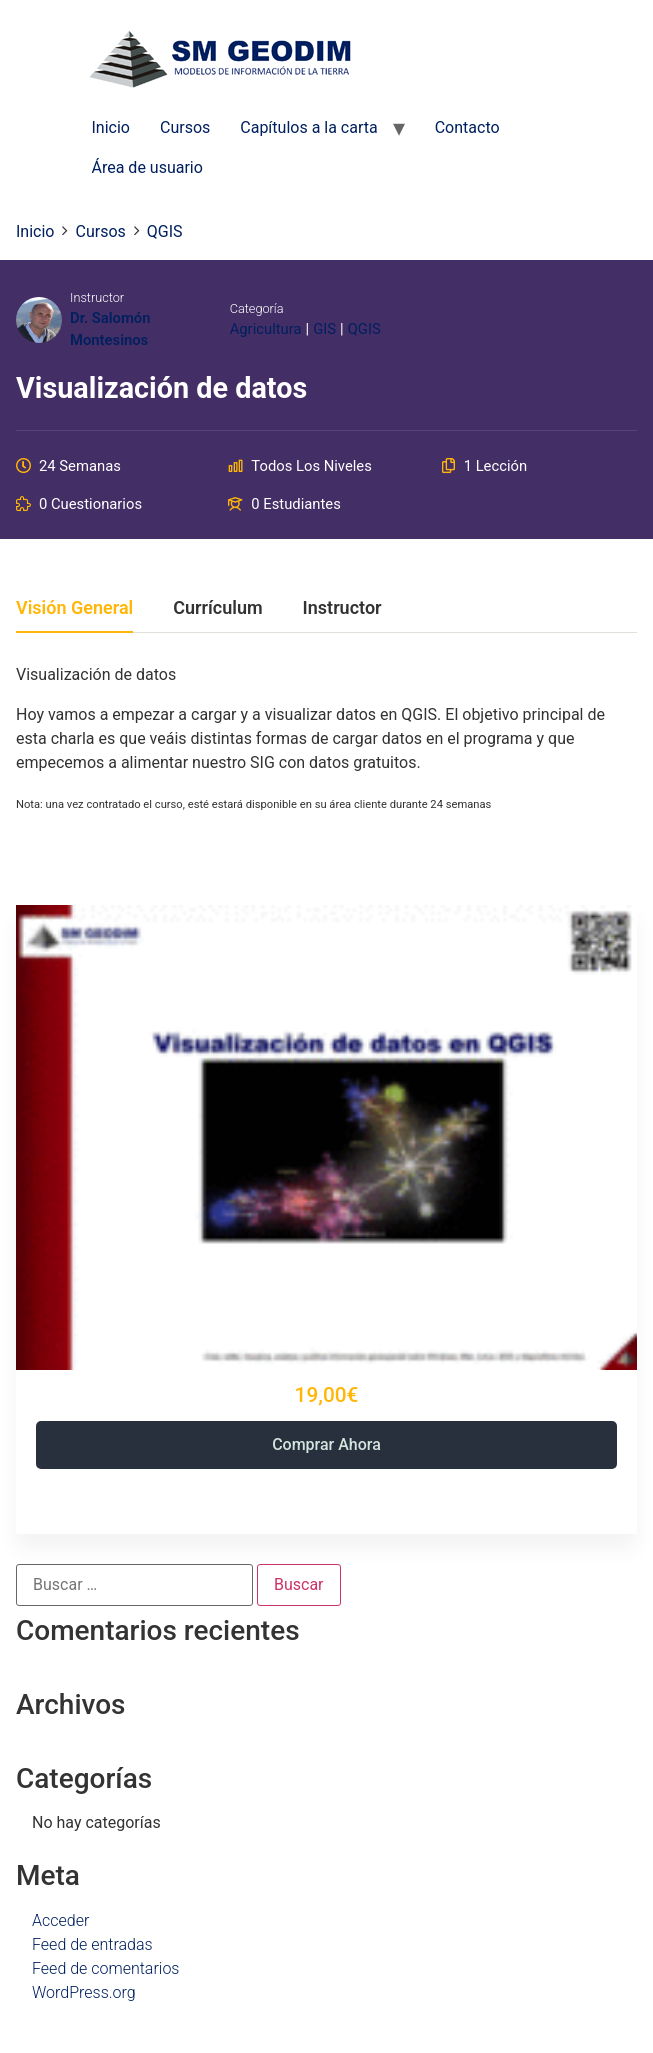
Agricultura (266, 329)
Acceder (60, 1920)
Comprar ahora (326, 1444)
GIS (324, 329)
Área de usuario (147, 167)
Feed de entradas (92, 1944)
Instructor (97, 297)
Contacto (467, 127)
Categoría (257, 308)
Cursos (185, 127)
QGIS (364, 329)
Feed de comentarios (105, 1968)
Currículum (217, 608)
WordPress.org (84, 1992)
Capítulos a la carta (308, 127)
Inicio (111, 127)
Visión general (74, 608)
